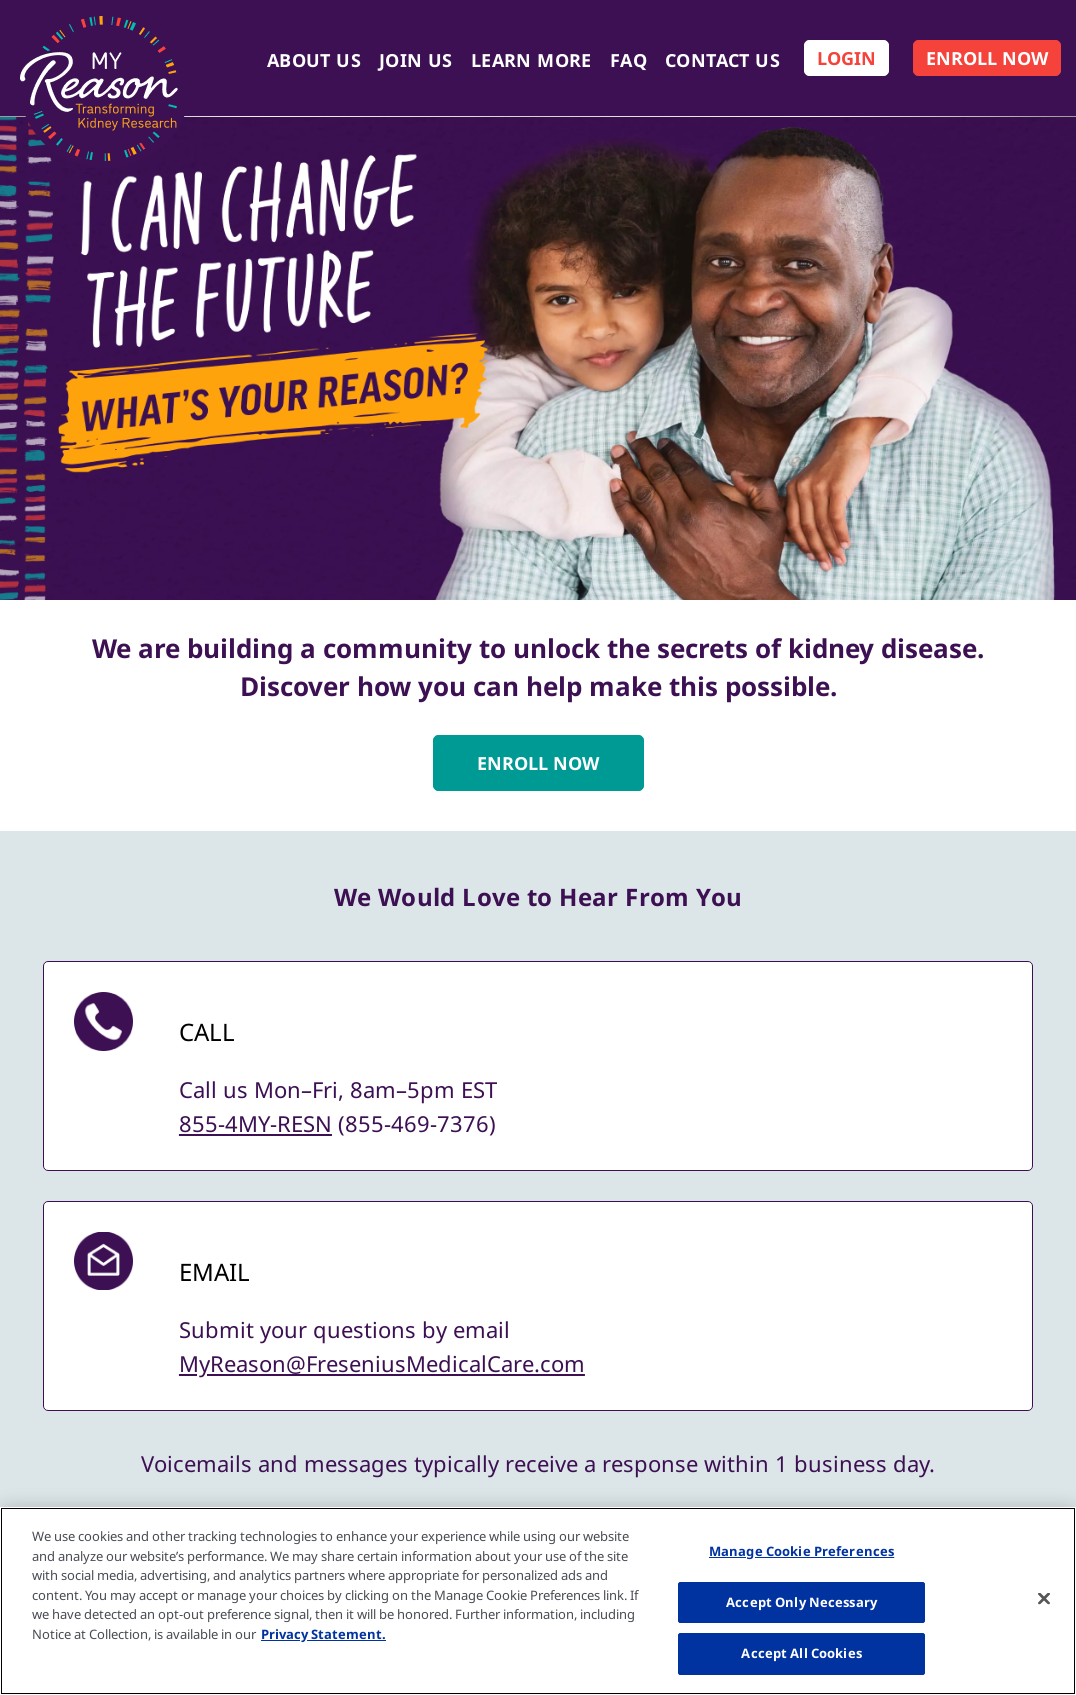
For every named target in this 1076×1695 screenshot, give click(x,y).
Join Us (416, 60)
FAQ (628, 60)
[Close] (1044, 1599)
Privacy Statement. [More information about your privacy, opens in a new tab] (323, 1634)
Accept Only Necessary (801, 1602)
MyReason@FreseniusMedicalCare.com (382, 1363)
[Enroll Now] (987, 58)
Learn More (531, 60)
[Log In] (846, 58)
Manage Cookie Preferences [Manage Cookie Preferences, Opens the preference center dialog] (801, 1551)
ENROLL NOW (538, 763)
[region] (538, 1601)
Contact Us (722, 60)
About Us (314, 60)
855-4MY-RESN (255, 1123)
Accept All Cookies (801, 1653)
